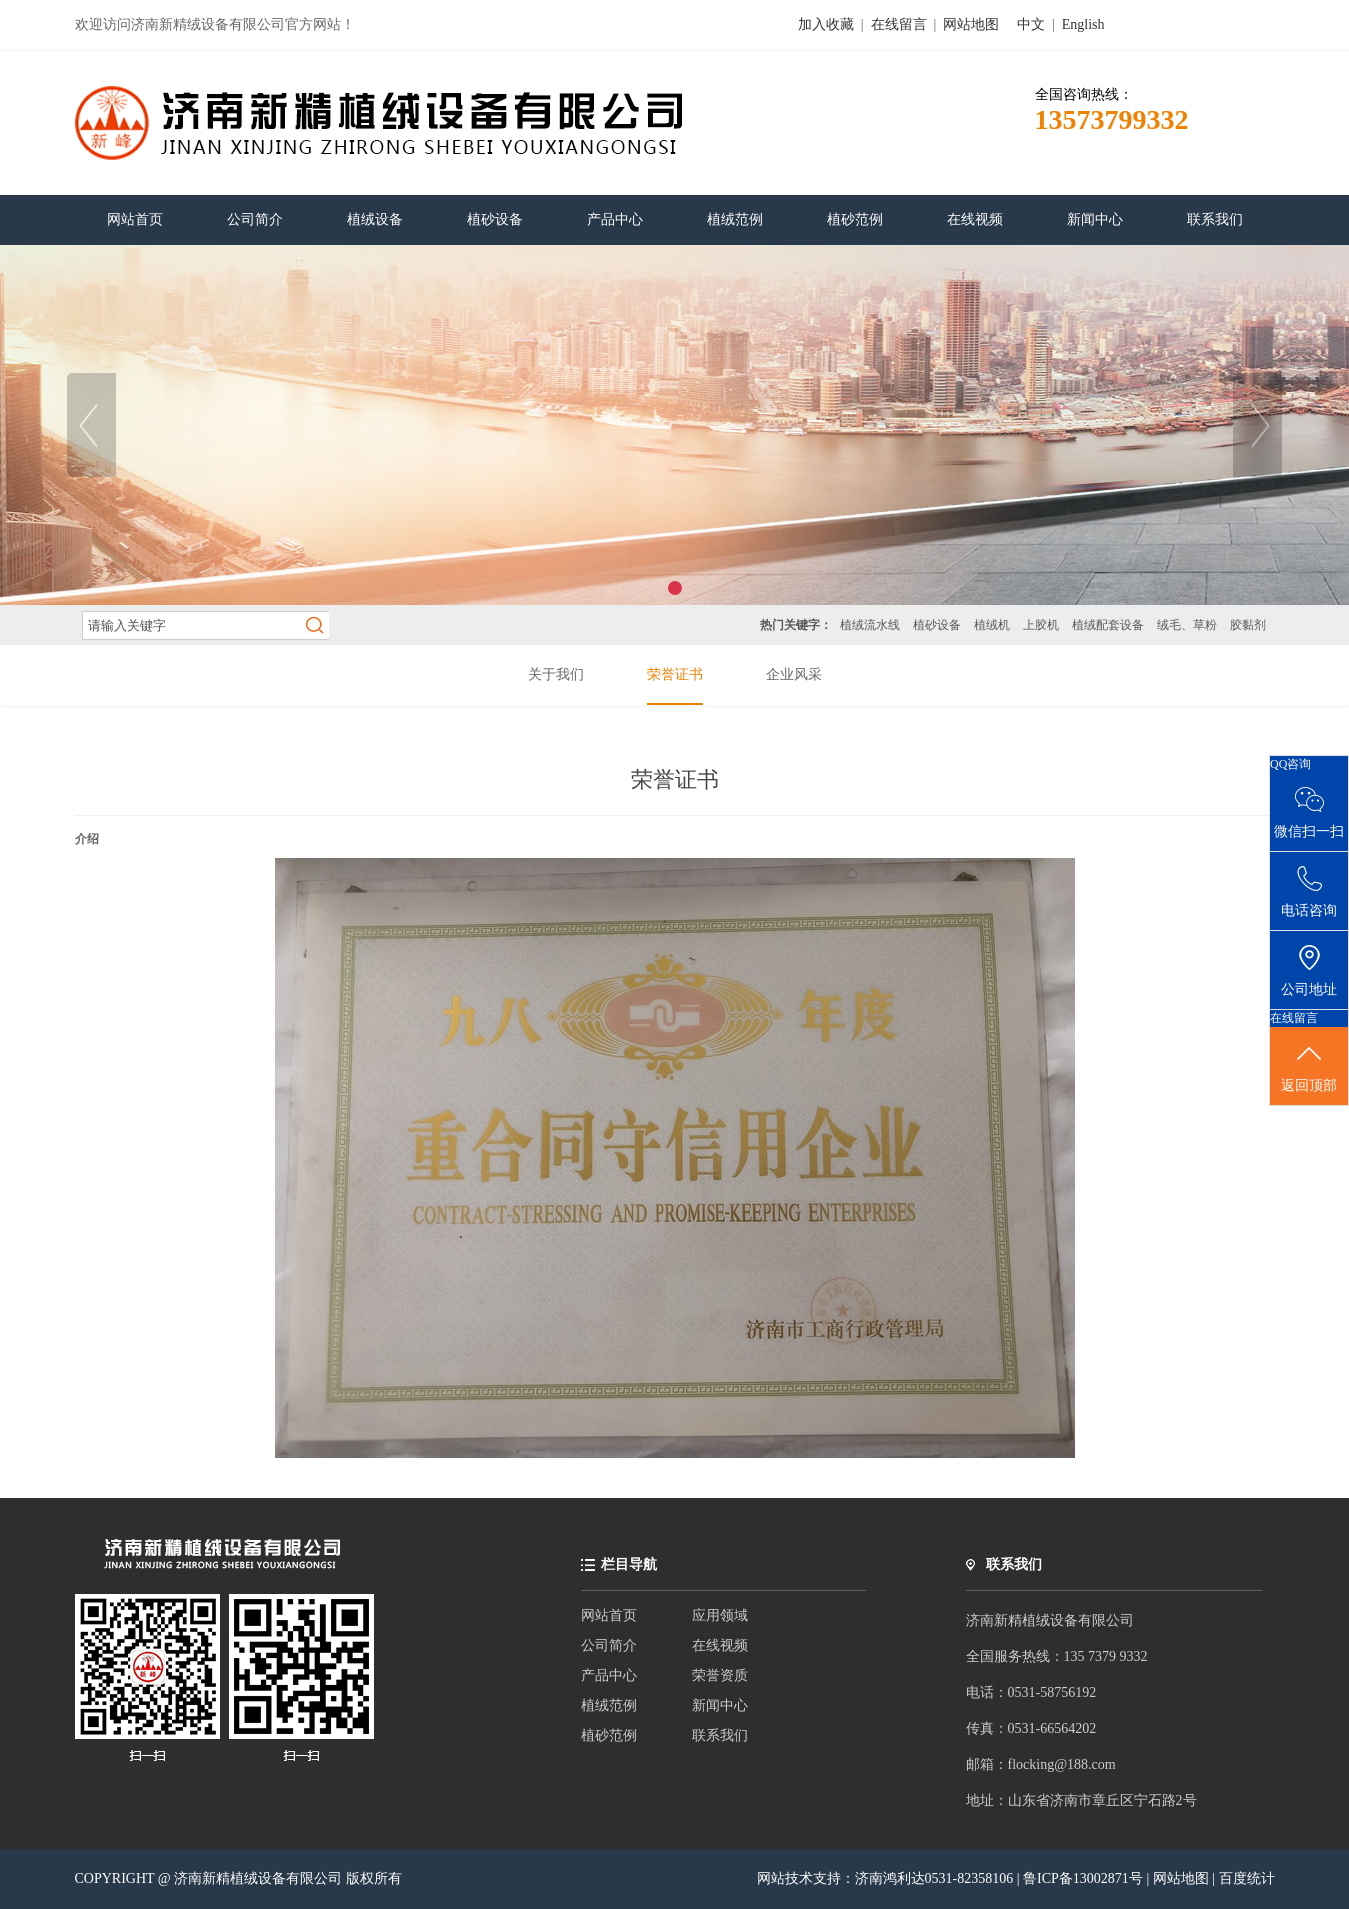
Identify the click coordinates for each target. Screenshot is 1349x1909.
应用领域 (720, 1615)
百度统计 (1247, 1878)
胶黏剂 (1248, 625)
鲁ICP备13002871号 (1084, 1878)
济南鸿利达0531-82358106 (934, 1878)
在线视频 (720, 1645)
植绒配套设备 (1108, 625)
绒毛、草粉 (1187, 625)
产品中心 (609, 1675)
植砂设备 (937, 625)
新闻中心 (720, 1705)
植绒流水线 (870, 625)
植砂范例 (609, 1735)
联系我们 (720, 1735)
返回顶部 (1309, 1067)
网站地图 (971, 24)
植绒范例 (609, 1705)
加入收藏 (826, 24)
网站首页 (609, 1615)
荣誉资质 (720, 1675)
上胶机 (1041, 625)
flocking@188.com (1062, 1764)
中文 (1031, 24)
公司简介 (609, 1645)
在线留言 (899, 24)
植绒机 (992, 625)
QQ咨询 (1290, 764)
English (1083, 24)
